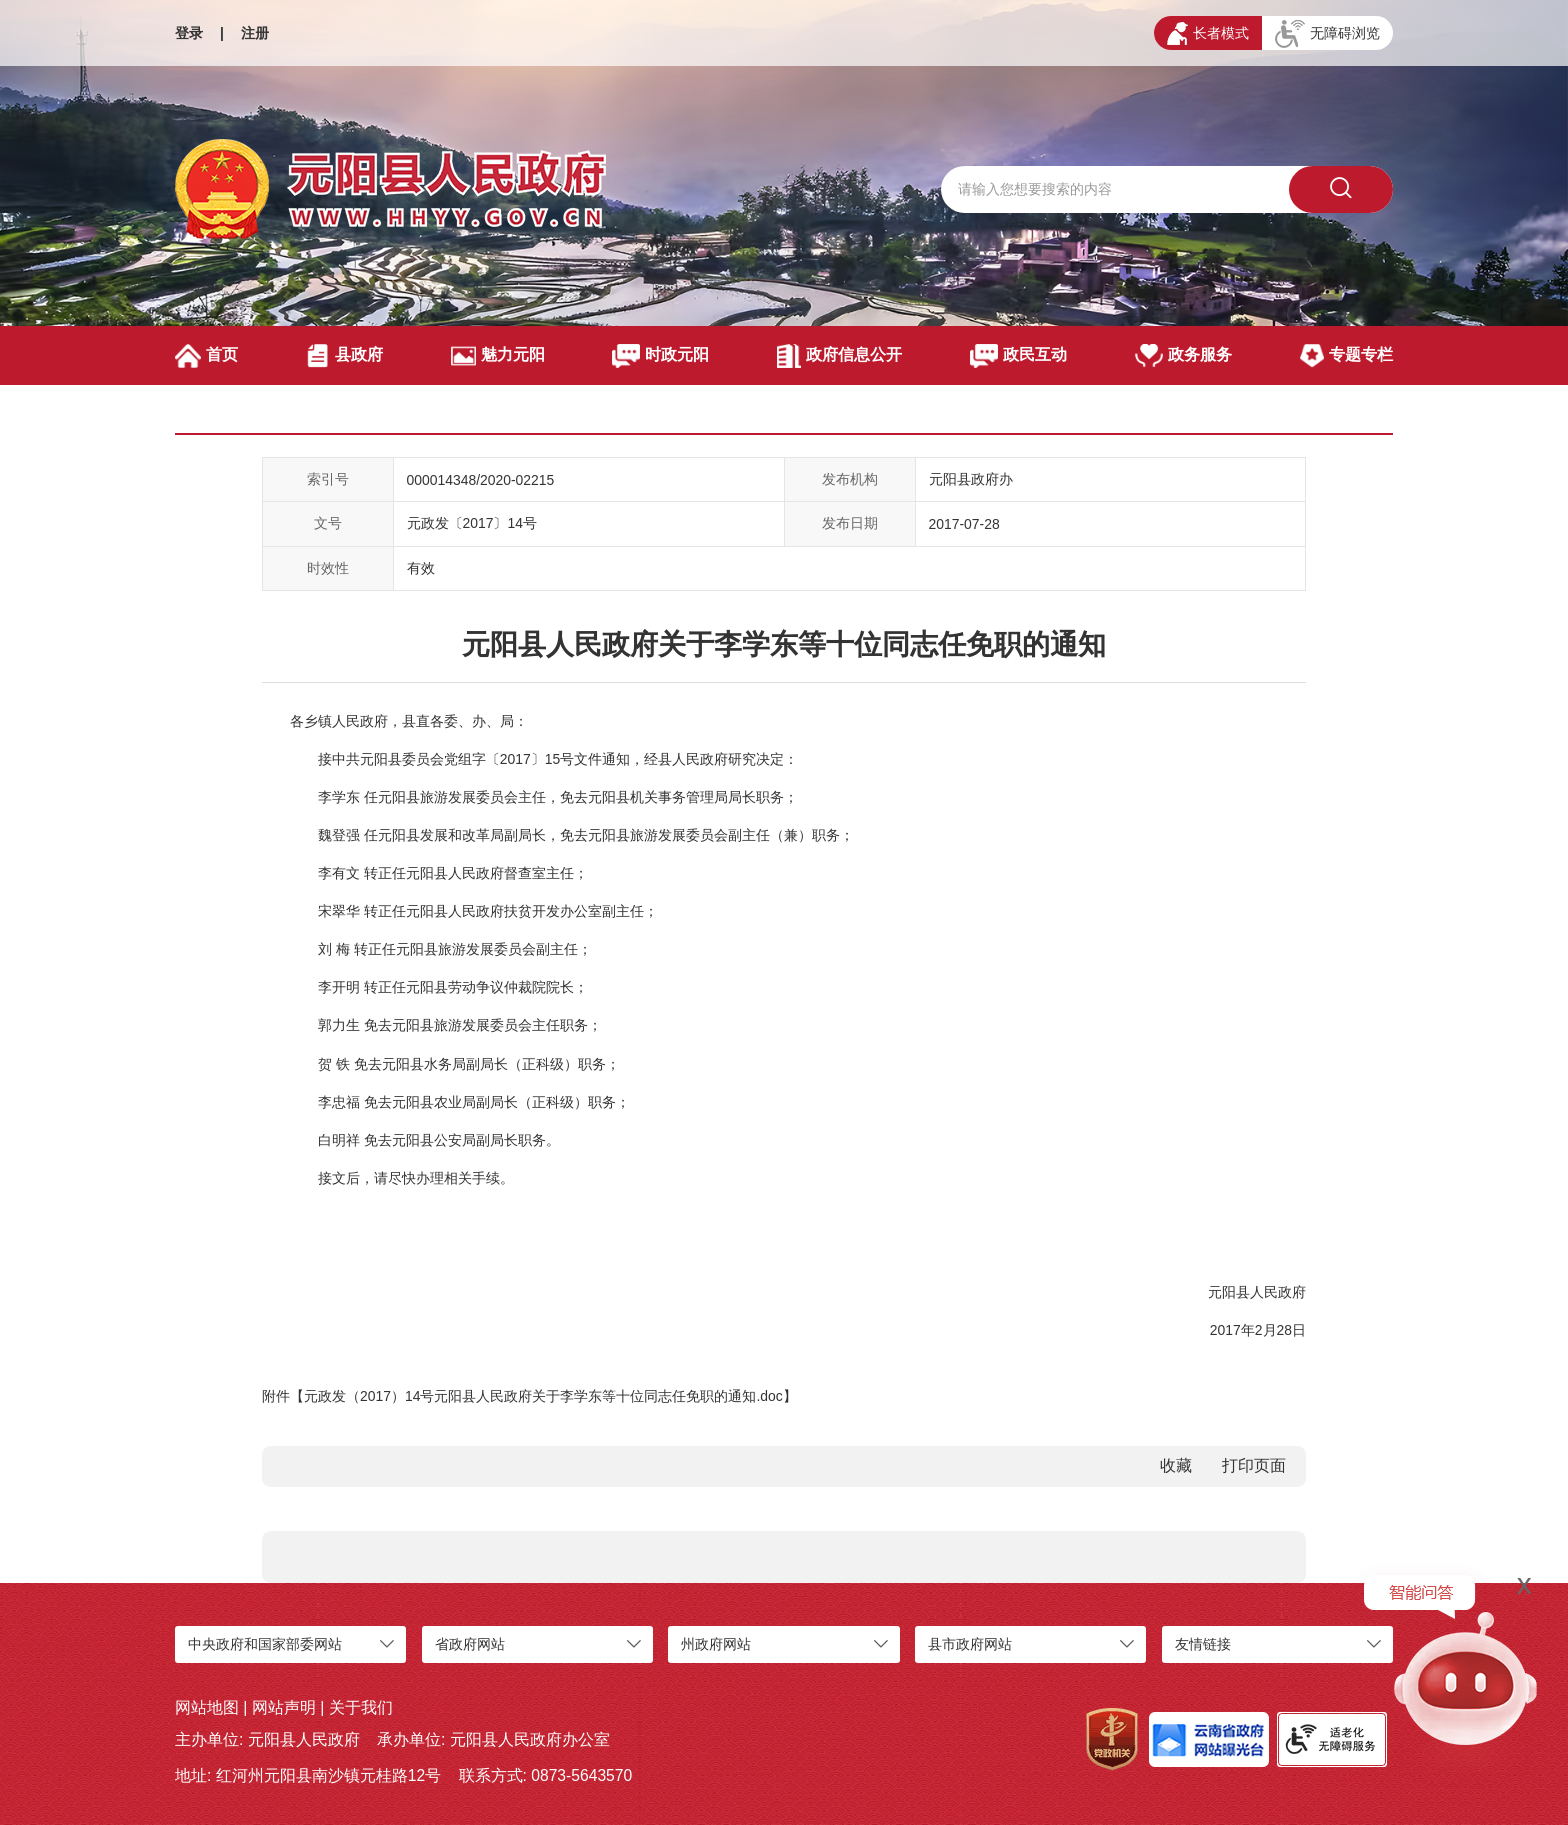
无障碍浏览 (1327, 34)
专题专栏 (1346, 356)
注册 (255, 33)
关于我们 (361, 1707)
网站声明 (284, 1707)
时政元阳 (660, 356)
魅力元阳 (497, 356)
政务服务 (1183, 356)
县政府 (344, 356)
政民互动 (1018, 356)
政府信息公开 (839, 356)
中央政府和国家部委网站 (265, 1644)
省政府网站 (470, 1644)
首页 (206, 356)
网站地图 (207, 1707)
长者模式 (1208, 33)
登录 (189, 33)
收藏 (1176, 1465)
